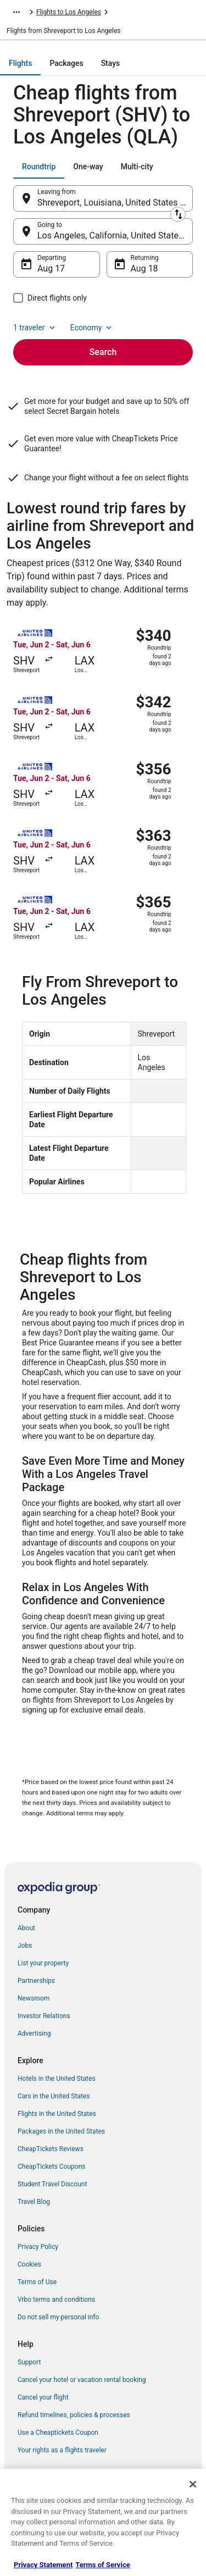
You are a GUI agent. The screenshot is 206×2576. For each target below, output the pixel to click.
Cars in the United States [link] (54, 2096)
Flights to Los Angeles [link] (68, 12)
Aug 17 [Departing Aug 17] (51, 268)
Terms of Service (102, 2565)
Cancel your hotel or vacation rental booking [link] (82, 2380)
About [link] (26, 1928)
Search (103, 352)
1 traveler (35, 328)
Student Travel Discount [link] (52, 2184)
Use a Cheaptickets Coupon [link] (58, 2432)
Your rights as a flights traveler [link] (62, 2450)
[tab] (20, 63)
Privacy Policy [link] (38, 2247)
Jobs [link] (25, 1945)
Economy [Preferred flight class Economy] (92, 328)
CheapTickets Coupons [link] (52, 2166)
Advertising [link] (34, 2033)
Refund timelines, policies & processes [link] (74, 2415)
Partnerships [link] (36, 1981)
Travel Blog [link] (34, 2202)
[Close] (193, 2484)
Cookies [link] (29, 2264)
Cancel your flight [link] (43, 2397)
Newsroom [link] (33, 1998)
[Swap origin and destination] (178, 214)
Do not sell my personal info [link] (58, 2317)
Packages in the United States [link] (61, 2131)
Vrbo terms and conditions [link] (56, 2299)
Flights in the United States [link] (57, 2114)
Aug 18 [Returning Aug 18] (144, 268)
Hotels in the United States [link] (57, 2078)
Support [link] (29, 2362)
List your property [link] (43, 1963)
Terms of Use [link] (37, 2282)
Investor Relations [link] (44, 2016)
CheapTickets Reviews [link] (50, 2149)
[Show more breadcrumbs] (16, 12)
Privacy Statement (43, 2565)
